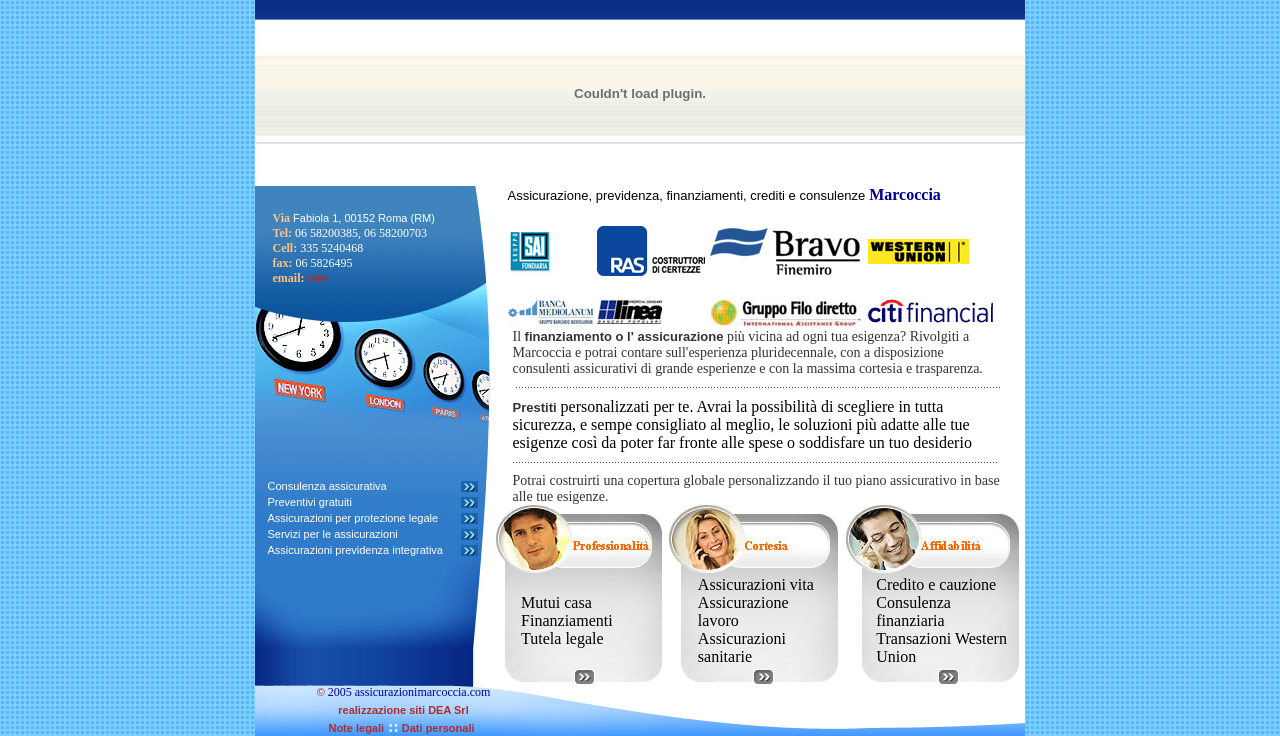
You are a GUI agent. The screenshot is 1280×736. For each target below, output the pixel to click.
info (318, 278)
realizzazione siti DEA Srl (403, 710)
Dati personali (437, 728)
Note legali (356, 728)
